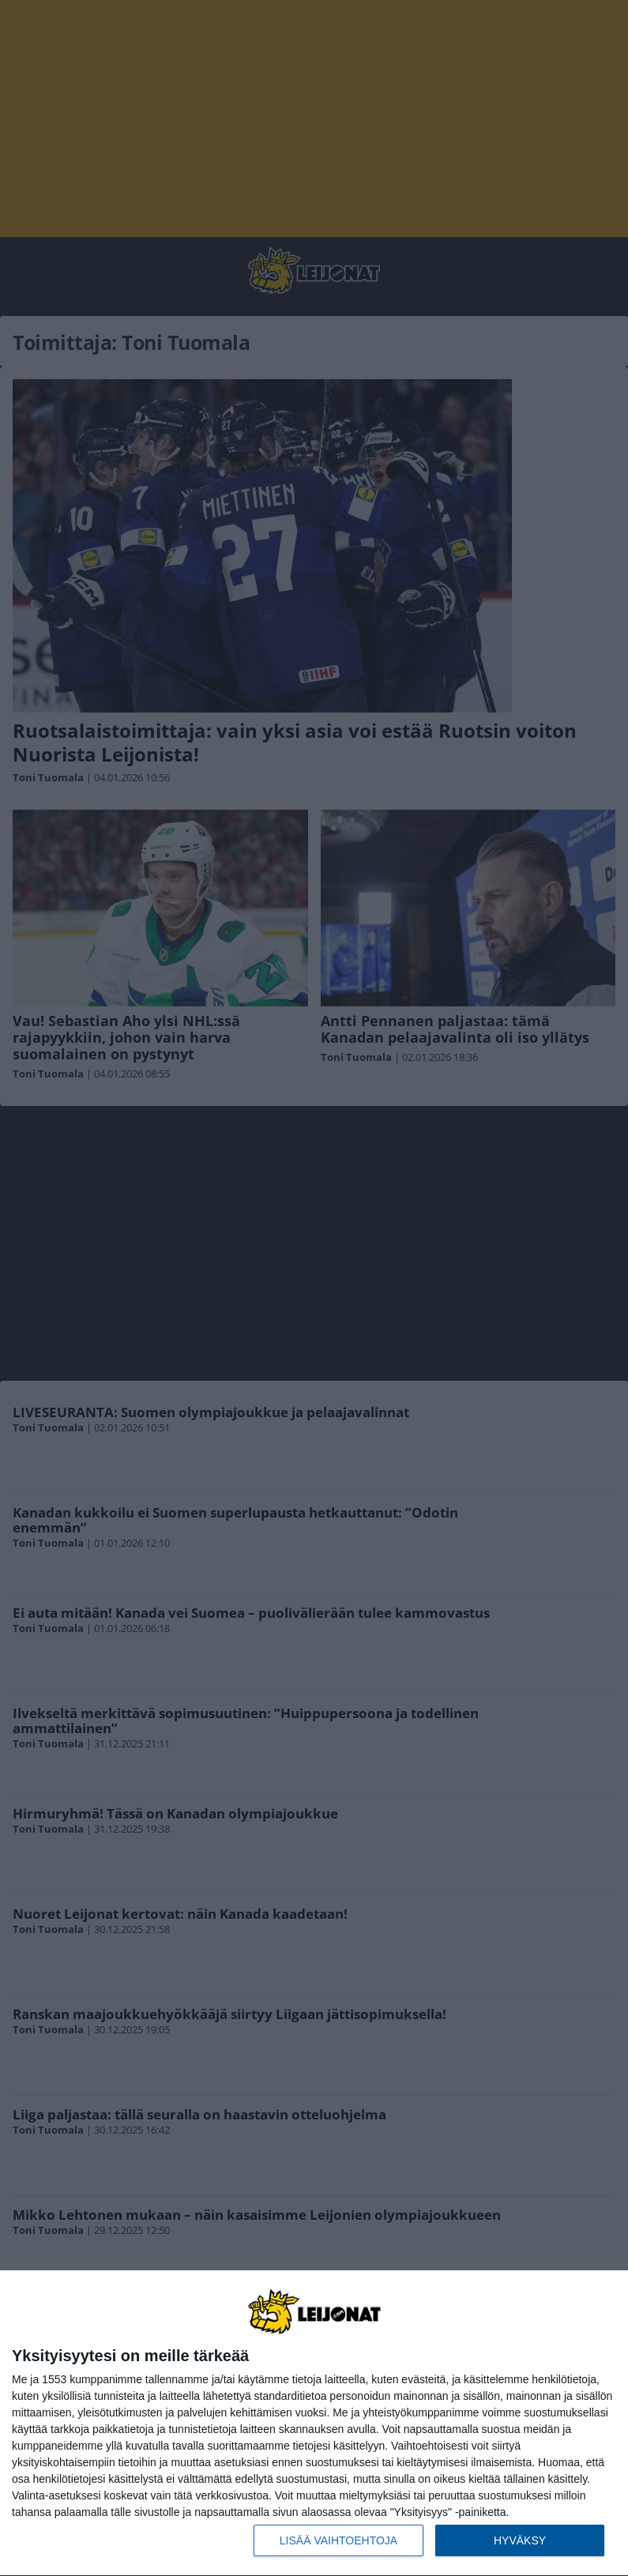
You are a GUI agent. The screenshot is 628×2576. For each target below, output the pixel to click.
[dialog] (314, 2423)
